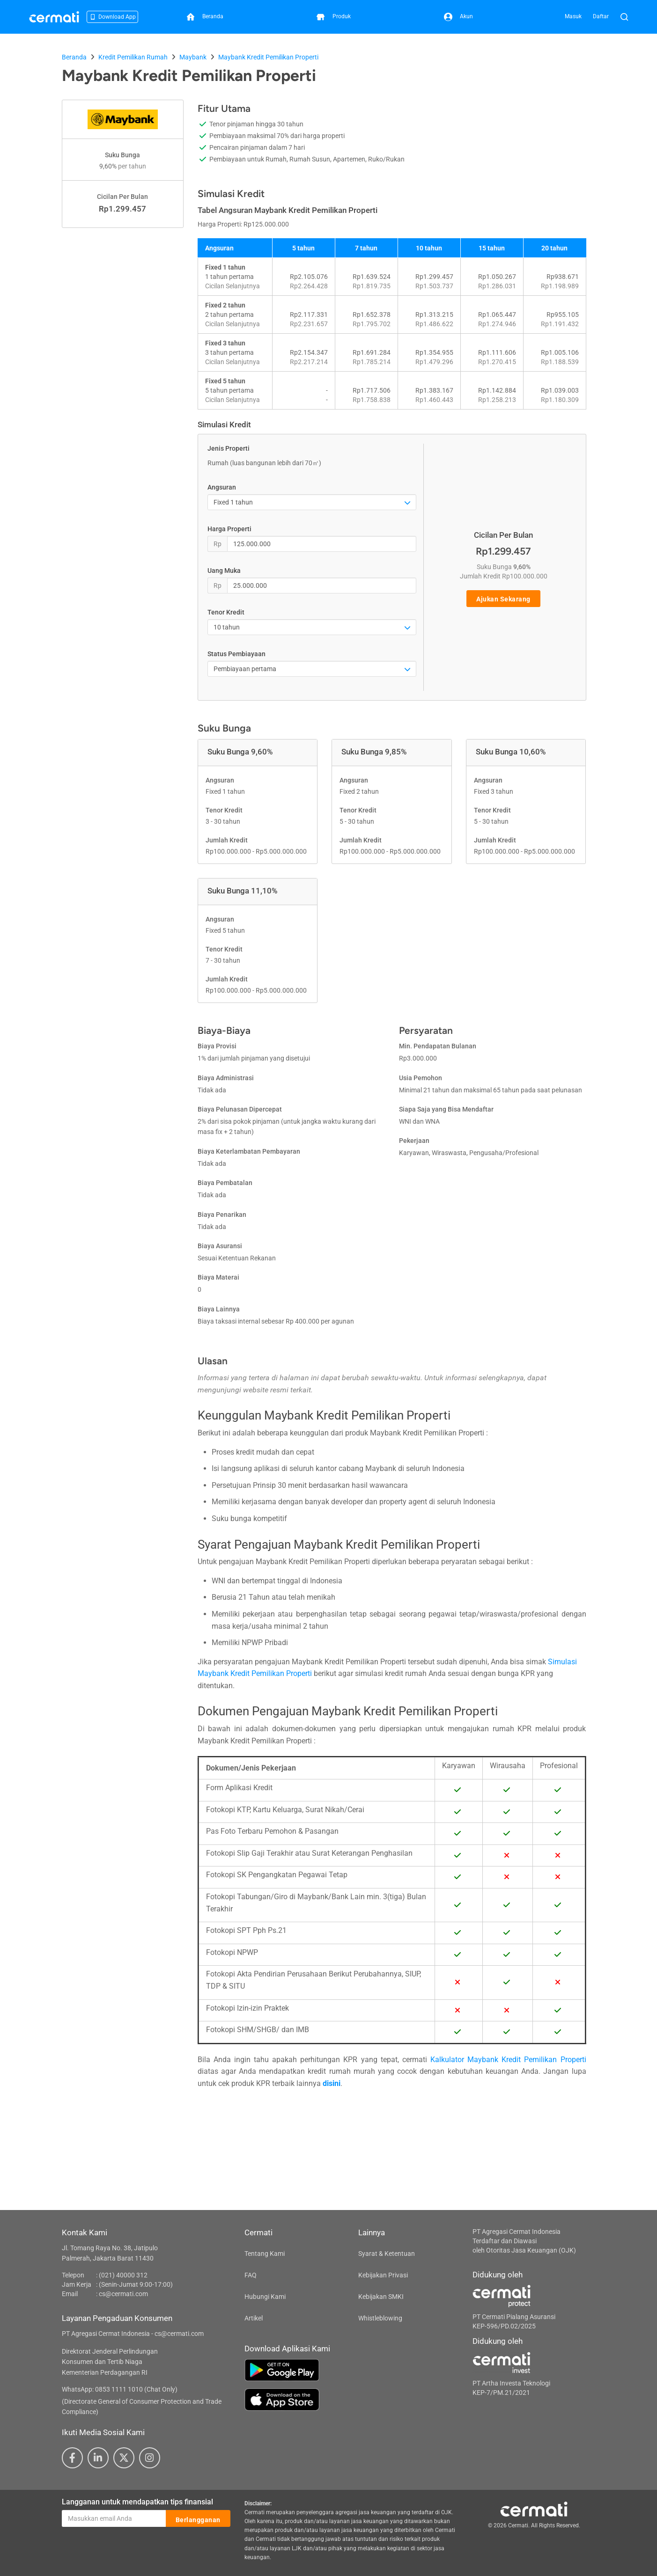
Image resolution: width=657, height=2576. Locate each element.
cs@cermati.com (123, 2294)
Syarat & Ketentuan (386, 2253)
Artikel (253, 2318)
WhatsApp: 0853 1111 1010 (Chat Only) (119, 2389)
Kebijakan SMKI (381, 2296)
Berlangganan (198, 2519)
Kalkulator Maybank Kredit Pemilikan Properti (508, 2059)
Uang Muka (224, 570)
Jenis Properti (228, 448)
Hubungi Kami (265, 2296)
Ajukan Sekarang (503, 599)
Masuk (573, 16)
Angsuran (221, 487)
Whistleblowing (380, 2318)
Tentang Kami (264, 2253)
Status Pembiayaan (236, 654)
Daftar (601, 16)
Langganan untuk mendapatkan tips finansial (137, 2501)
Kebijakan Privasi (383, 2275)
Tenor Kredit (225, 612)
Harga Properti (229, 529)
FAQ (250, 2275)
